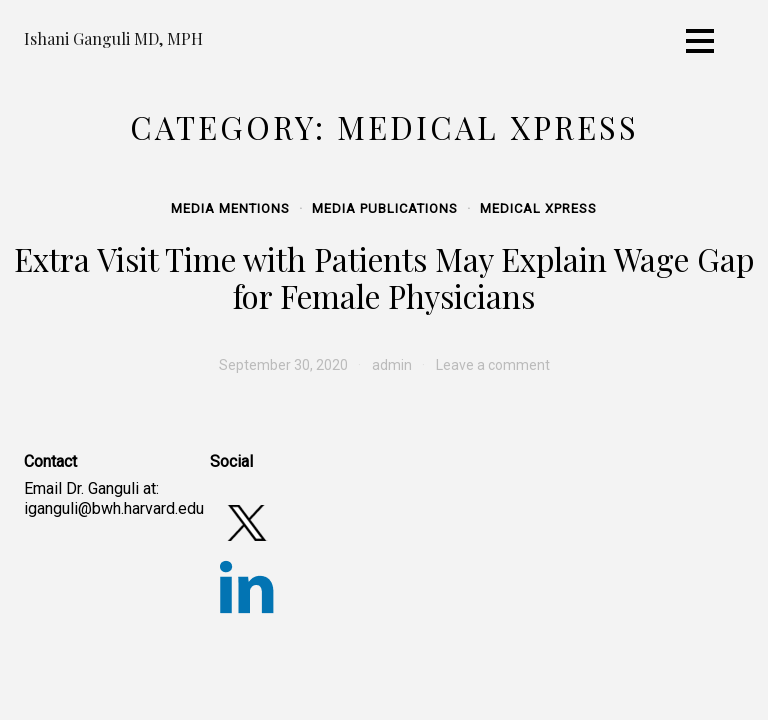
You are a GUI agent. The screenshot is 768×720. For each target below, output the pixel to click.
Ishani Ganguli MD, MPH (113, 38)
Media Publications (385, 208)
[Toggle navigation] (700, 41)
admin (392, 365)
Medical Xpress (538, 208)
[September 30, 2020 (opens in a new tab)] (283, 365)
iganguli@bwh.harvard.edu (114, 508)
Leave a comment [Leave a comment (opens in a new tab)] (493, 365)
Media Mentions (230, 208)
